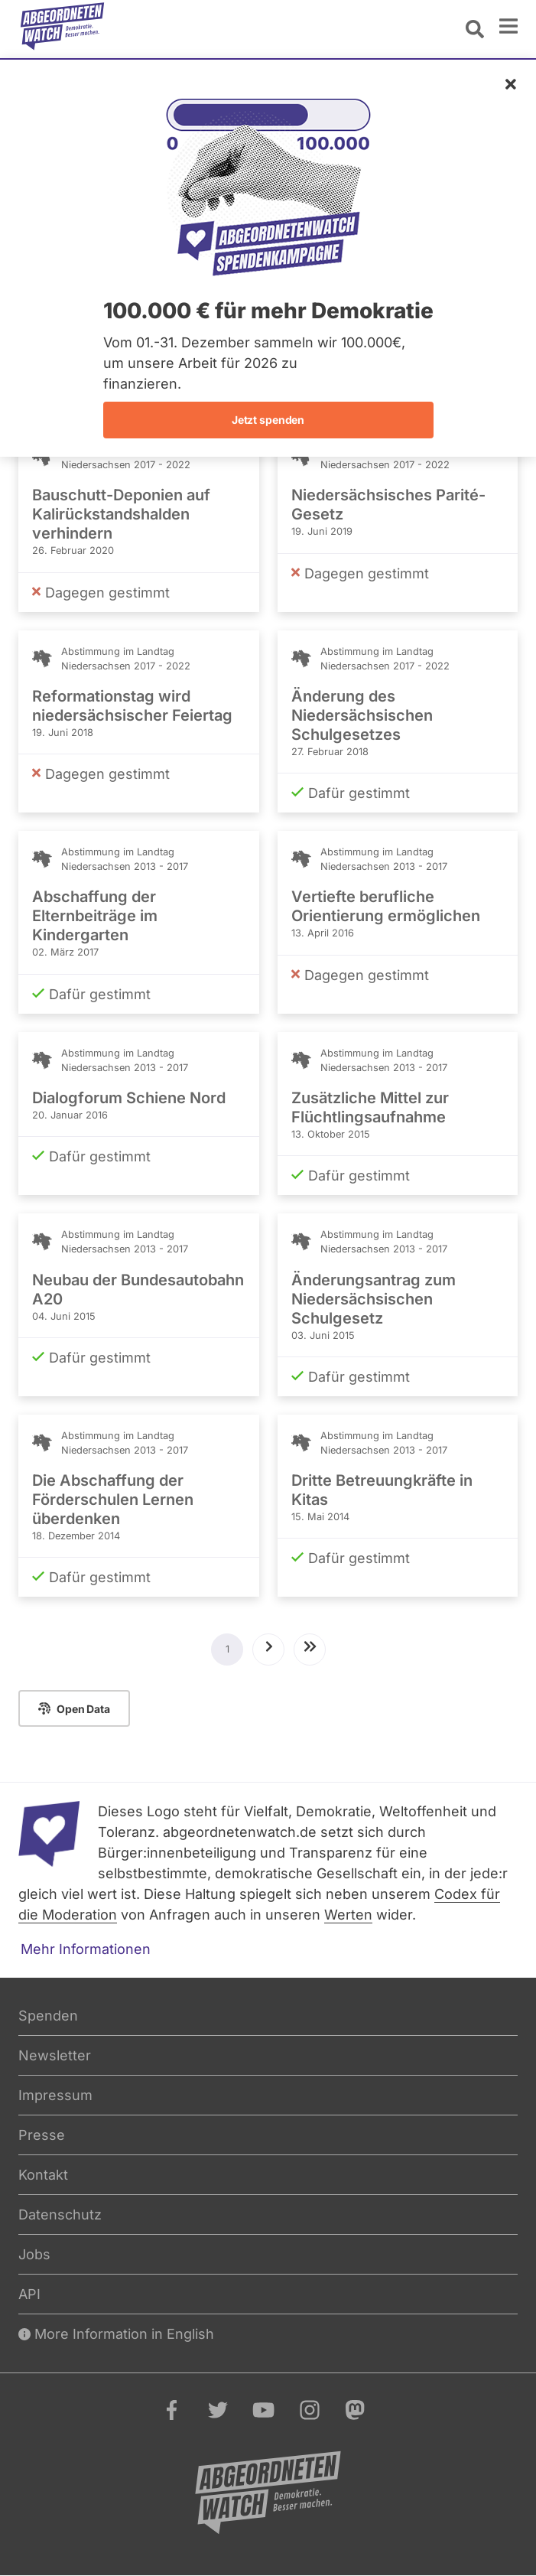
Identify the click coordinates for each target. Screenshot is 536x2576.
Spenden (48, 2016)
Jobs (34, 2254)
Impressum (55, 2095)
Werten (348, 1915)
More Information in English (116, 2334)
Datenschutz (60, 2214)
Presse (41, 2135)
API (29, 2294)
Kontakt (43, 2175)
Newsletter (54, 2055)
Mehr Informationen (86, 1949)
